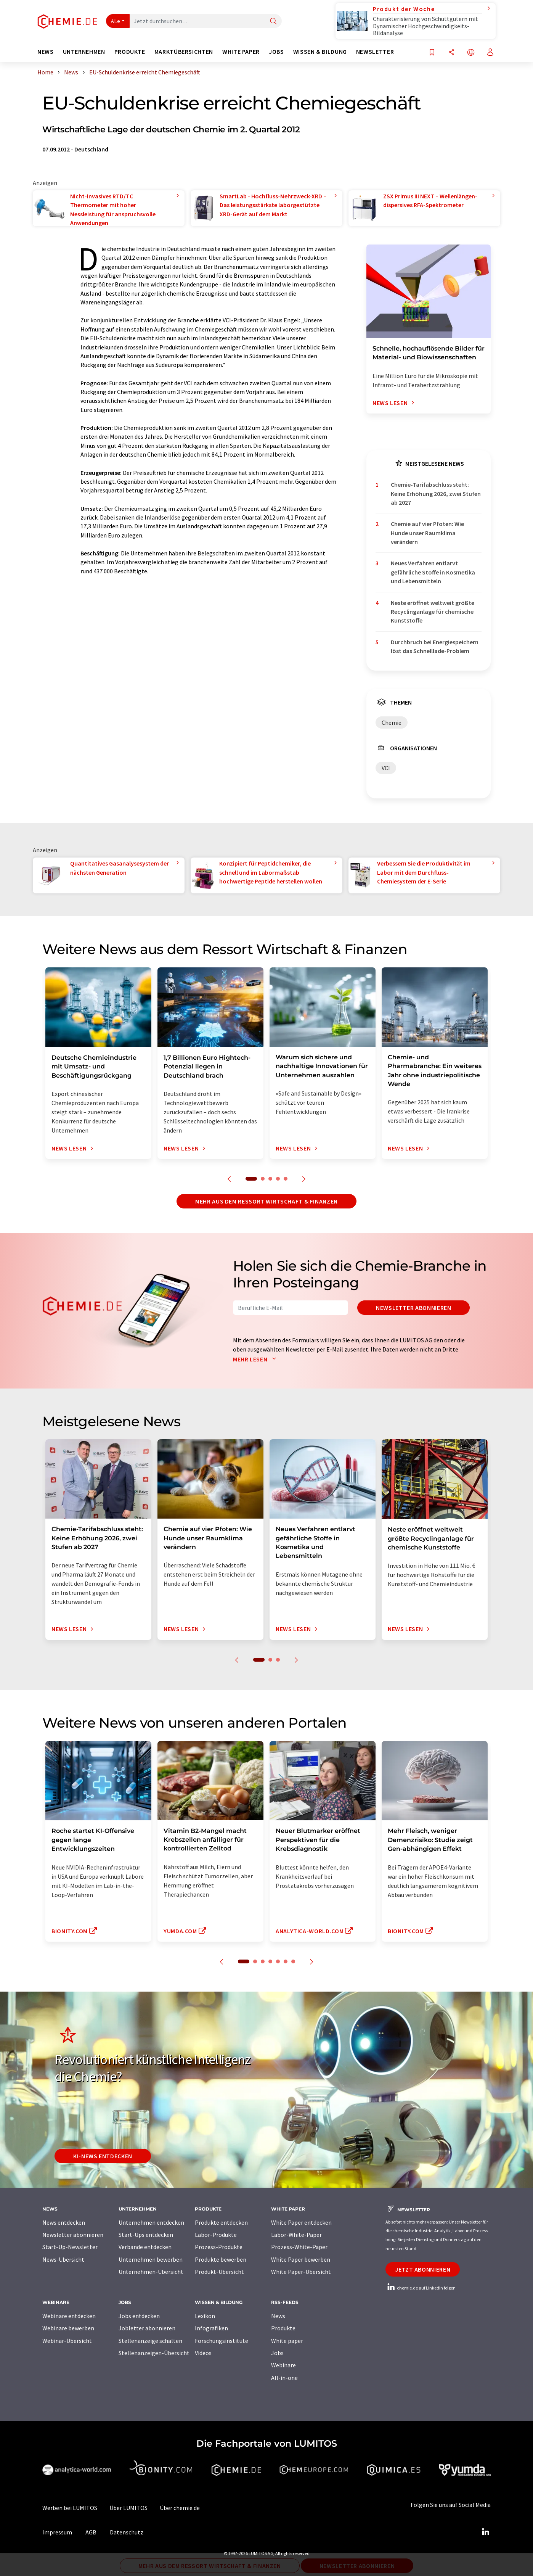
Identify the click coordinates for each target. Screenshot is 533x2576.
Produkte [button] (129, 51)
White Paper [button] (241, 51)
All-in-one (284, 2377)
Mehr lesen (256, 1359)
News (278, 2316)
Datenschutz (126, 2532)
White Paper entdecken (301, 2222)
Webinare (283, 2365)
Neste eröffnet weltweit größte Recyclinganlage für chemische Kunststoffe (432, 611)
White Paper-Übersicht (301, 2271)
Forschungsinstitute (221, 2340)
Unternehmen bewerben (151, 2259)
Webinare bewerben (68, 2328)
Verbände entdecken (145, 2247)
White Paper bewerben (300, 2259)
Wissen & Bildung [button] (320, 51)
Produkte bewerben (220, 2259)
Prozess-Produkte (218, 2247)
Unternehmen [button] (84, 51)
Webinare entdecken (69, 2316)
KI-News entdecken (102, 2156)
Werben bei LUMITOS (69, 2508)
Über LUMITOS (128, 2508)
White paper (287, 2340)
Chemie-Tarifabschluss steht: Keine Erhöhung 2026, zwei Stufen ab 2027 (436, 493)
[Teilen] (451, 52)
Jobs (277, 2353)
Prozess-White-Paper (299, 2247)
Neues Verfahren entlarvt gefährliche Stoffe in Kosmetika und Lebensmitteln (433, 572)
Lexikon (205, 2316)
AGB (90, 2532)
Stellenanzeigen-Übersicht (154, 2353)
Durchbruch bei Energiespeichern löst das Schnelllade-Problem (434, 646)
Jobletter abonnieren (147, 2328)
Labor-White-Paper (296, 2234)
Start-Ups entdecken (146, 2234)
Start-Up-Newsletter (70, 2247)
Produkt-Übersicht (219, 2271)
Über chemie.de (180, 2508)
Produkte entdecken (221, 2222)
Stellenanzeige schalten (150, 2340)
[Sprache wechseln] (471, 52)
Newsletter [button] (375, 51)
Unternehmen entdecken (151, 2222)
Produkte (283, 2328)
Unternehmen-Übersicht (151, 2271)
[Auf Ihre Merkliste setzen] (432, 52)
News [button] (45, 51)
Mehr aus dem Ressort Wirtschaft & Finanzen (266, 1201)
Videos (203, 2353)
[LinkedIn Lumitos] (485, 2532)
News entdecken (63, 2222)
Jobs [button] (276, 51)
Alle (115, 21)
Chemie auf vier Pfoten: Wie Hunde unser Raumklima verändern (427, 532)
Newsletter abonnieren (413, 1307)
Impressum (57, 2532)
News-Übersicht (63, 2259)
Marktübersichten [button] (183, 51)
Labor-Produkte (216, 2234)
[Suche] (273, 21)
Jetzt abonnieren (422, 2269)
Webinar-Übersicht (67, 2340)
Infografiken (211, 2328)
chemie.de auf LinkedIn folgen (420, 2288)
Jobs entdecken (139, 2316)
